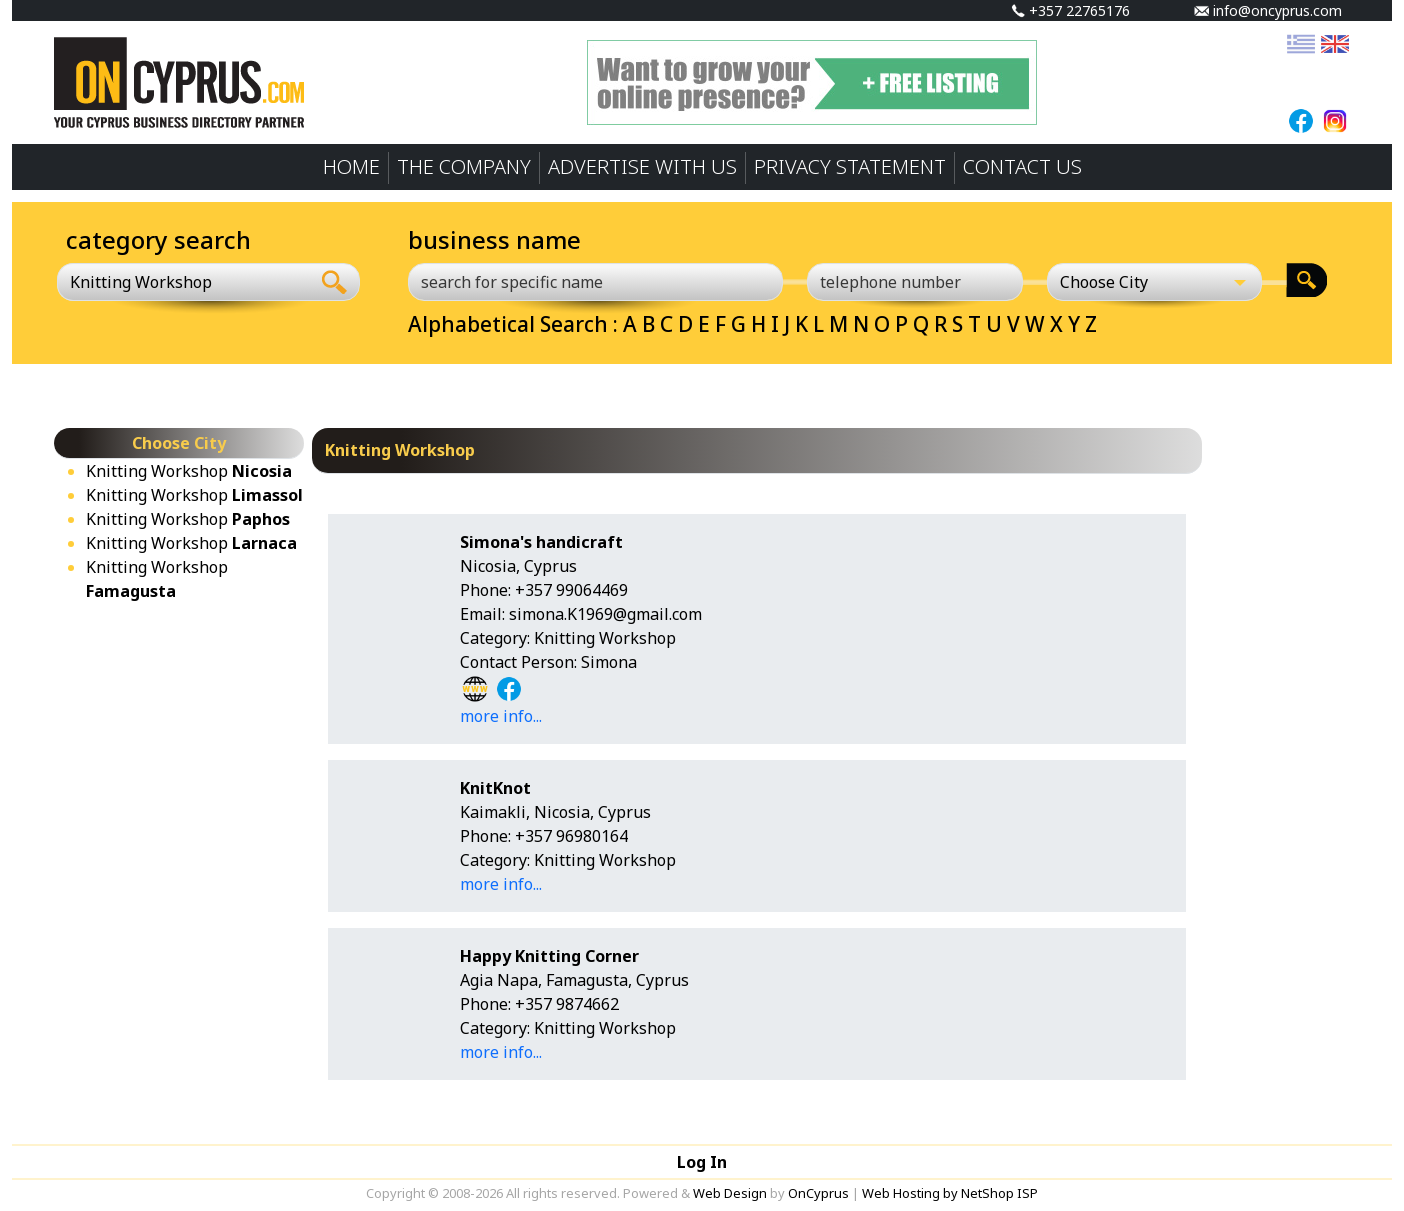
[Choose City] (1155, 282)
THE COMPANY (464, 166)
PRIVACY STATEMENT (850, 166)
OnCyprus (818, 1193)
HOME (351, 166)
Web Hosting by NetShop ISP (950, 1193)
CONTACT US (1022, 166)
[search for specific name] (595, 282)
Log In (702, 1162)
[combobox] (183, 282)
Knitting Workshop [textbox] (141, 282)
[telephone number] (915, 282)
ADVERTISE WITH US (642, 166)
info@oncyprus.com (1268, 10)
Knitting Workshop (189, 471)
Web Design (730, 1193)
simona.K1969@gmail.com (605, 614)
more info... (501, 716)
